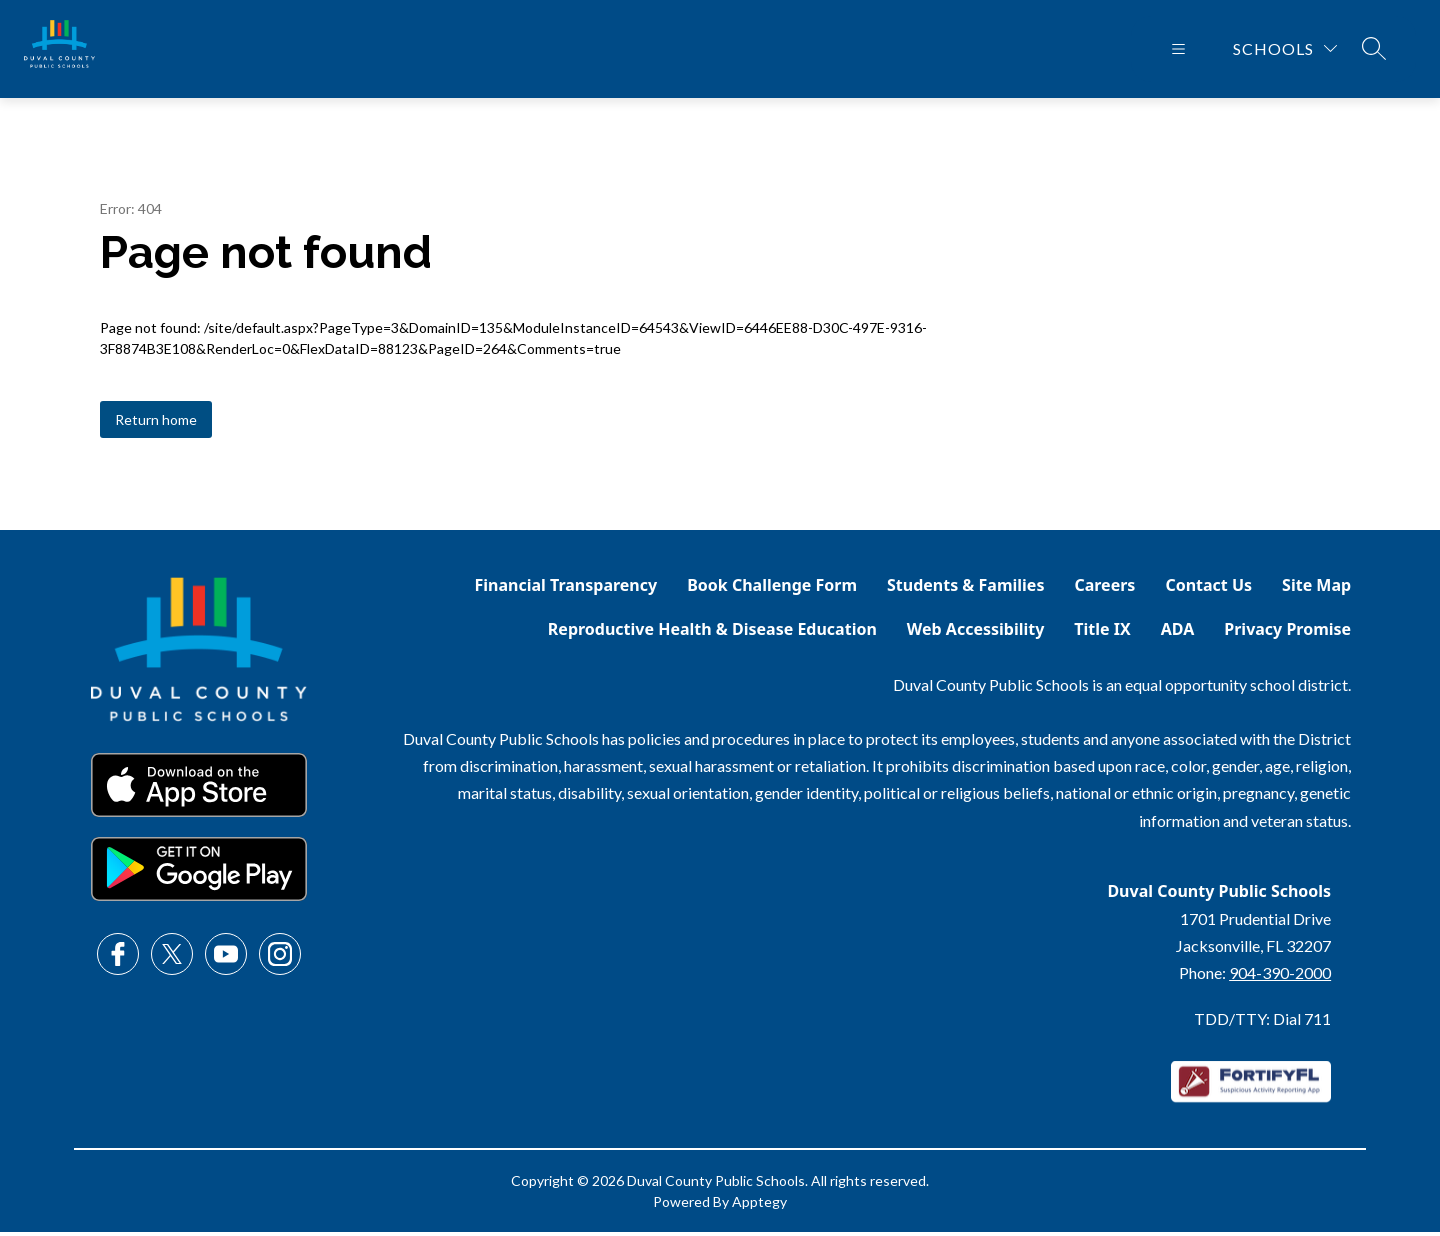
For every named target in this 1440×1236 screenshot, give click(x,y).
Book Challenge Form (772, 589)
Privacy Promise (1287, 633)
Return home (156, 423)
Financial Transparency (566, 589)
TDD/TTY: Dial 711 (1262, 1022)
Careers (1104, 589)
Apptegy (759, 1205)
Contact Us (1208, 589)
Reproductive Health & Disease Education (712, 633)
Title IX (1102, 633)
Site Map (1316, 589)
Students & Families (965, 589)
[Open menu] (1178, 51)
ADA (1178, 633)
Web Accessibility (976, 633)
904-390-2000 (1280, 976)
